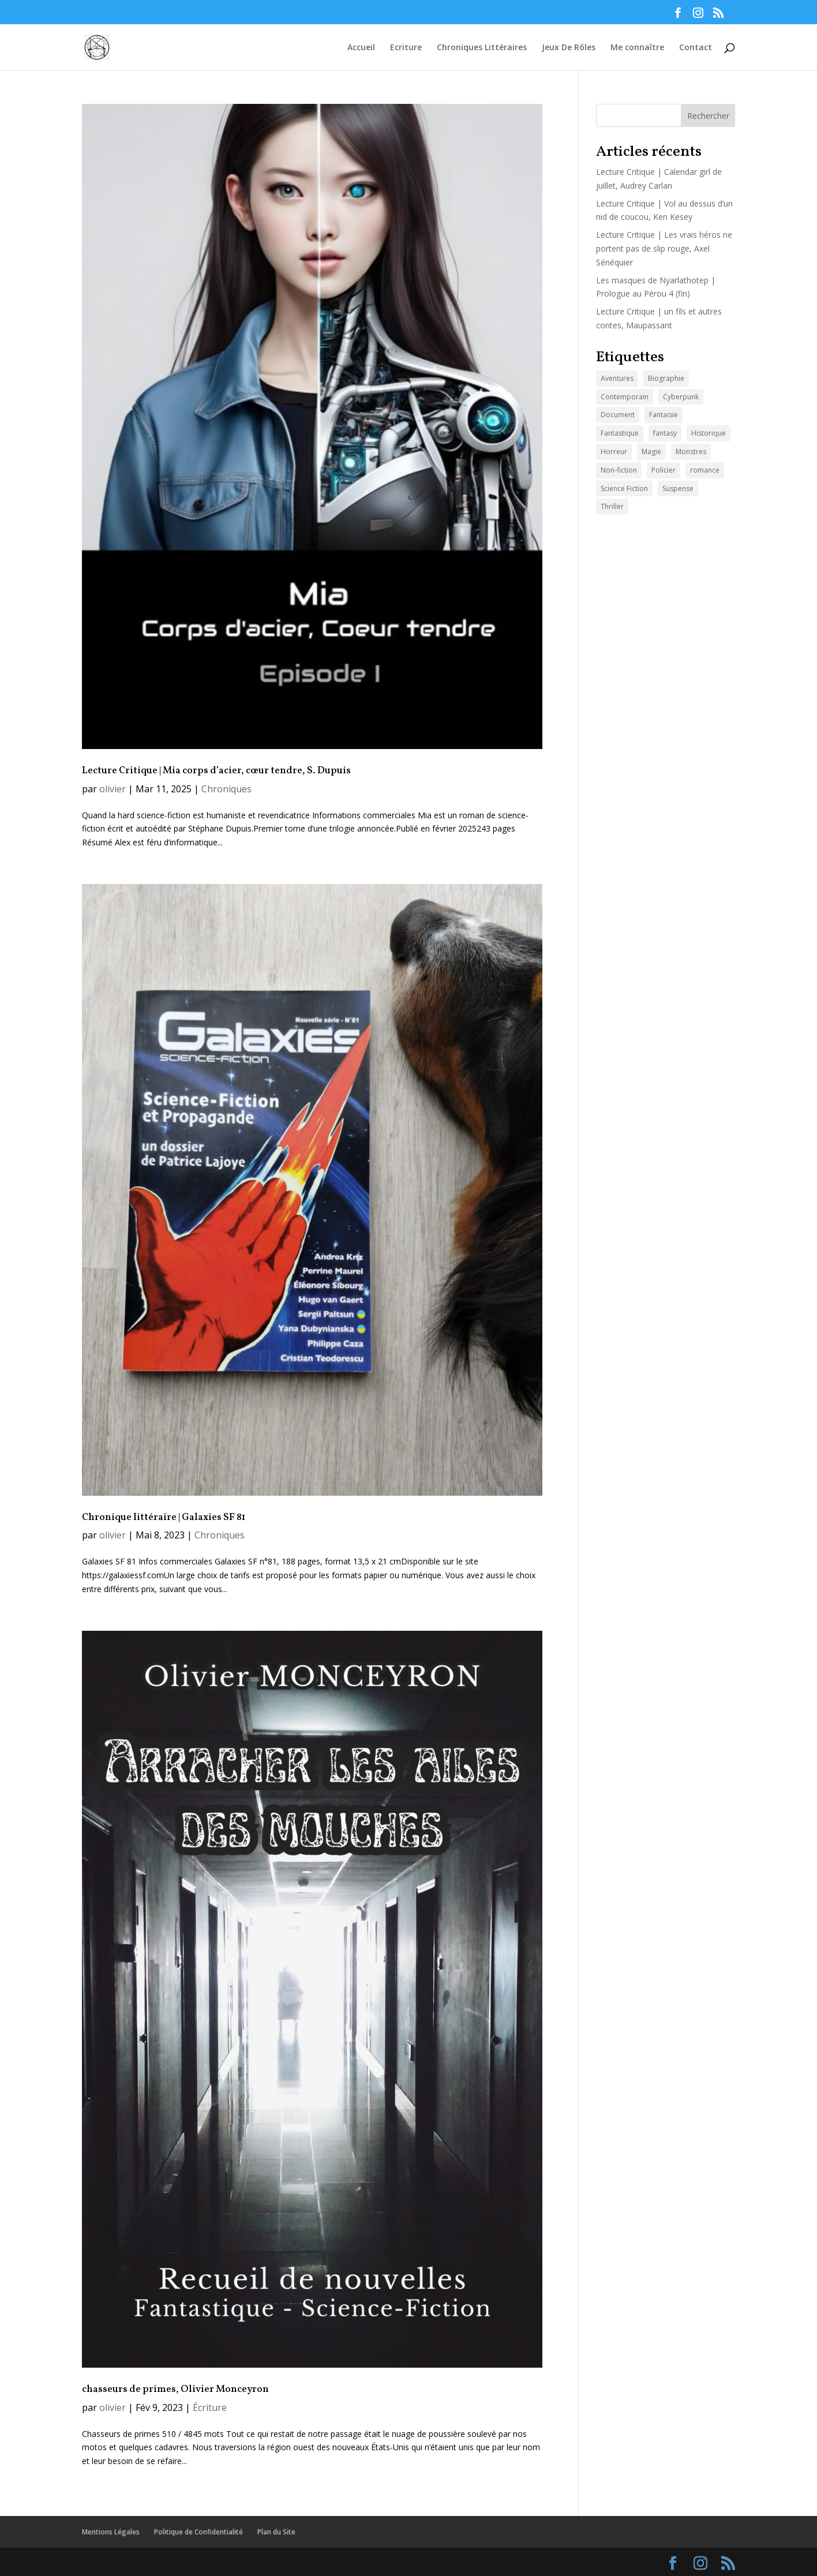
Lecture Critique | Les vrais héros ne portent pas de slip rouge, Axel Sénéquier (664, 248)
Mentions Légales (111, 2532)
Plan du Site (276, 2532)
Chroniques (226, 788)
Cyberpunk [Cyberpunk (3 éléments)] (681, 397)
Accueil (361, 48)
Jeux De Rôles (568, 48)
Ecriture (406, 48)
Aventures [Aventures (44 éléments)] (617, 378)
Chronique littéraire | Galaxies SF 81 (163, 1518)
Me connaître (637, 48)
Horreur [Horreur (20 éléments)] (614, 451)
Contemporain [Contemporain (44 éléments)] (625, 397)
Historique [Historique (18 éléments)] (708, 433)
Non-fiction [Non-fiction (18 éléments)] (619, 470)
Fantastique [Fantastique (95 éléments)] (620, 433)
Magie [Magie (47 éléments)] (651, 451)
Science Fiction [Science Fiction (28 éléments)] (624, 488)
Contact (695, 48)
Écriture (210, 2407)
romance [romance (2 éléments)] (704, 470)
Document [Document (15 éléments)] (618, 415)
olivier (112, 788)
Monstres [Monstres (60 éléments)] (691, 451)
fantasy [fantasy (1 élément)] (665, 433)
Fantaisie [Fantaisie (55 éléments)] (663, 415)
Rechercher (708, 115)
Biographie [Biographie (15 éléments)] (666, 378)
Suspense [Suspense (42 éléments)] (678, 488)
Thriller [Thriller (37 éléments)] (612, 506)
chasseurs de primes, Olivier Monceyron (175, 2390)
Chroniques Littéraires (482, 48)
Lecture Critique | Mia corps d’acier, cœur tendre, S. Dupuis (216, 771)
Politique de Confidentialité (198, 2532)
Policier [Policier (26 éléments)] (663, 470)
